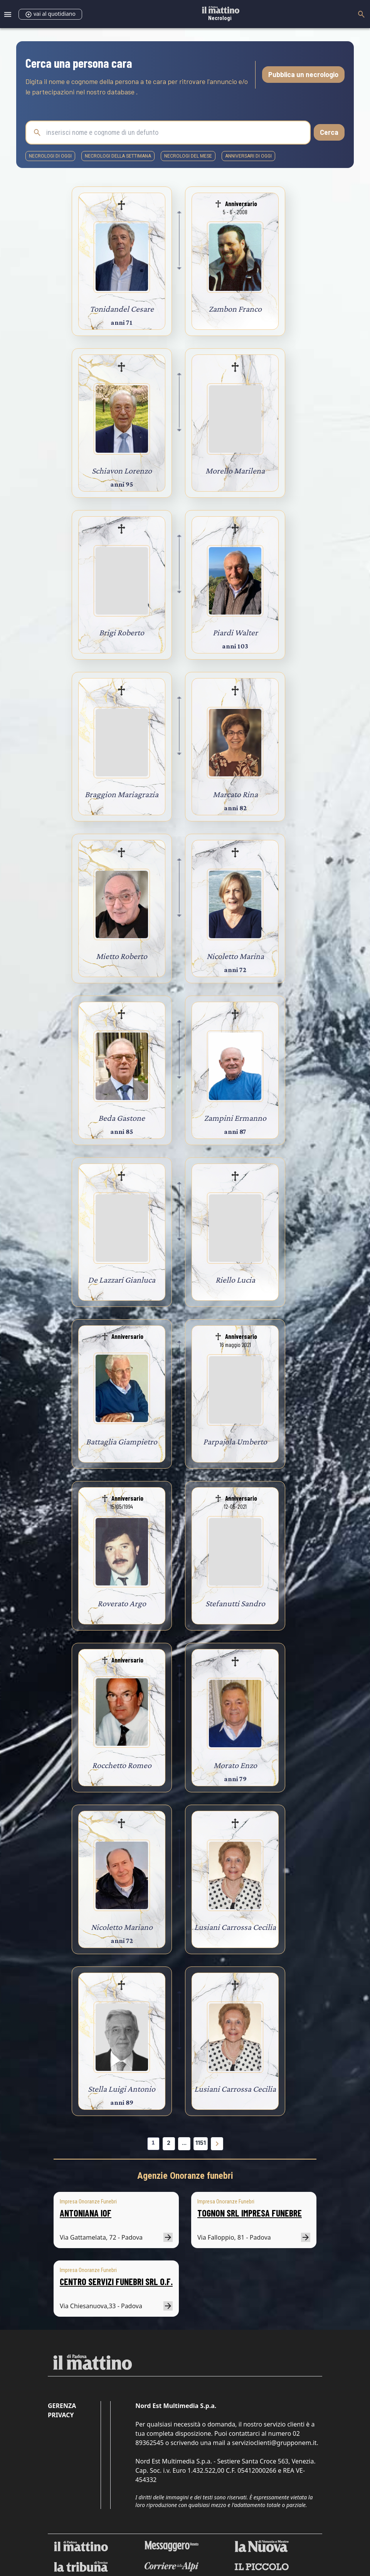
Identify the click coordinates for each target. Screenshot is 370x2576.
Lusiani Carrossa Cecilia (235, 1927)
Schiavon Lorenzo (122, 470)
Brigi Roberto (121, 632)
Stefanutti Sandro (235, 1603)
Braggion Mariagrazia (121, 794)
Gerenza (62, 2405)
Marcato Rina (235, 794)
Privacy (61, 2415)
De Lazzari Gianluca (121, 1280)
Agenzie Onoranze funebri (185, 2175)
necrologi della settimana (118, 156)
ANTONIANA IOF (85, 2212)
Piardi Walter (235, 632)
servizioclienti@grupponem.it (274, 2442)
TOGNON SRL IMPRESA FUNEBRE (249, 2212)
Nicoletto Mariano (122, 1927)
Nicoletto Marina (235, 956)
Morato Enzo (235, 1765)
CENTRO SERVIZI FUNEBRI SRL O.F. (116, 2281)
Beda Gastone (121, 1118)
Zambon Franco (235, 309)
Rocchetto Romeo (121, 1765)
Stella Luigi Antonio (121, 2089)
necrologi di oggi (50, 156)
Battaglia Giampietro (121, 1441)
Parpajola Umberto (235, 1441)
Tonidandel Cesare (122, 309)
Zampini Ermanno (235, 1118)
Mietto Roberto (121, 956)
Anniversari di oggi (248, 156)
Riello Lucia (235, 1280)
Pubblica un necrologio (303, 74)
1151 (200, 2142)
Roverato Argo (122, 1603)
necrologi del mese (188, 156)
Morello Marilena (235, 470)
